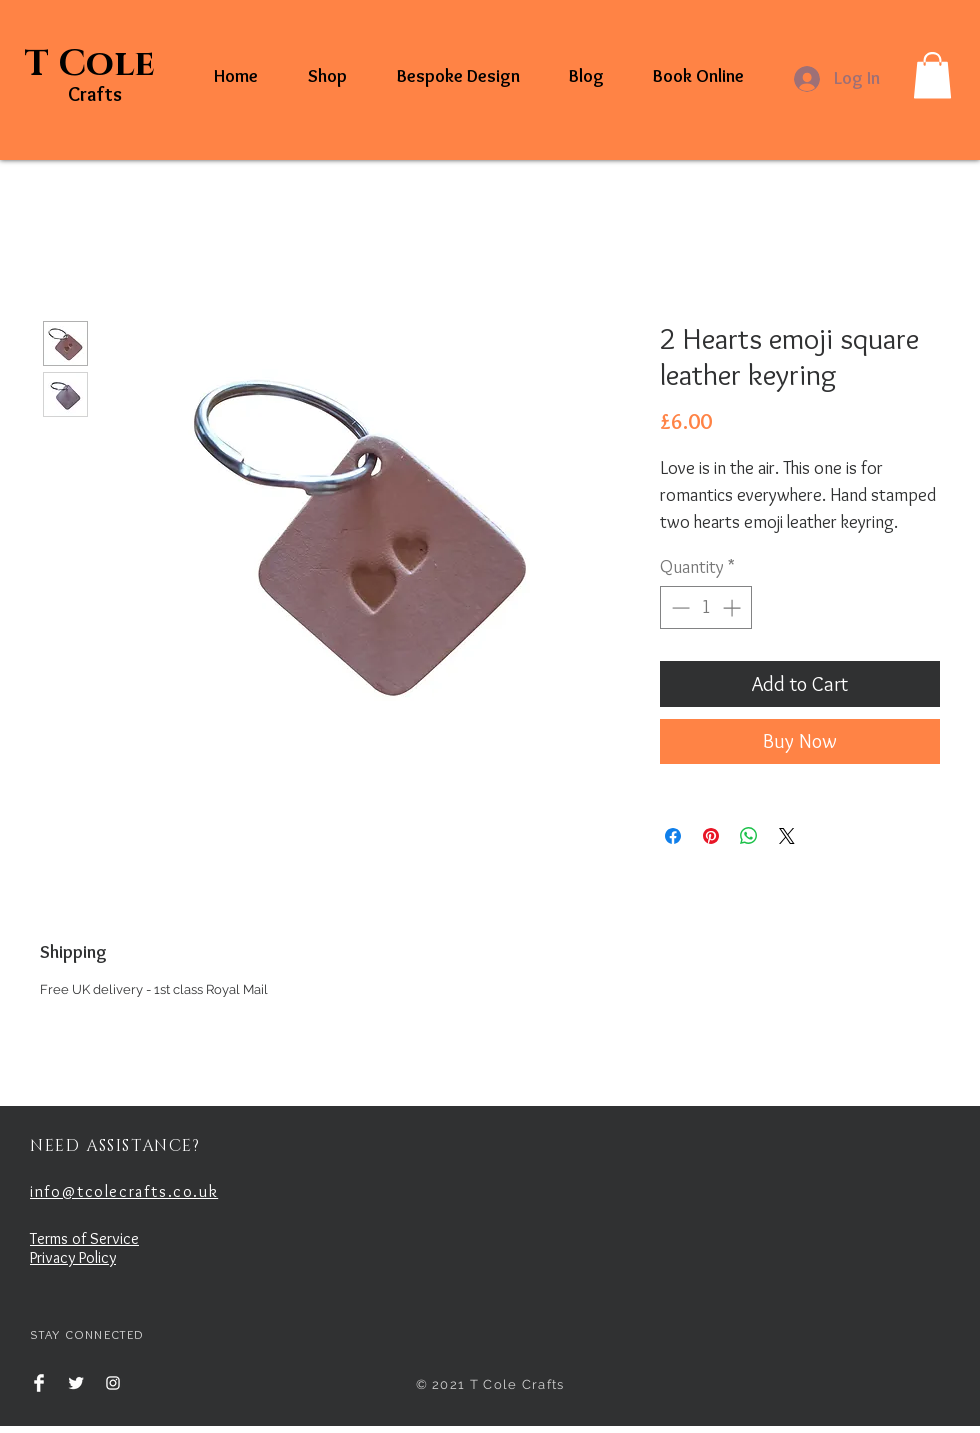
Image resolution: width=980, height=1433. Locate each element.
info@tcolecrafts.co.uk (124, 1191)
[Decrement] (678, 607)
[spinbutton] (706, 607)
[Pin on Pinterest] (711, 836)
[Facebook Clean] (39, 1383)
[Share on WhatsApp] (749, 836)
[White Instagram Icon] (113, 1383)
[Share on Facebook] (673, 836)
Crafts (95, 94)
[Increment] (733, 607)
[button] (932, 75)
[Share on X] (787, 836)
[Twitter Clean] (76, 1383)
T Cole (94, 64)
